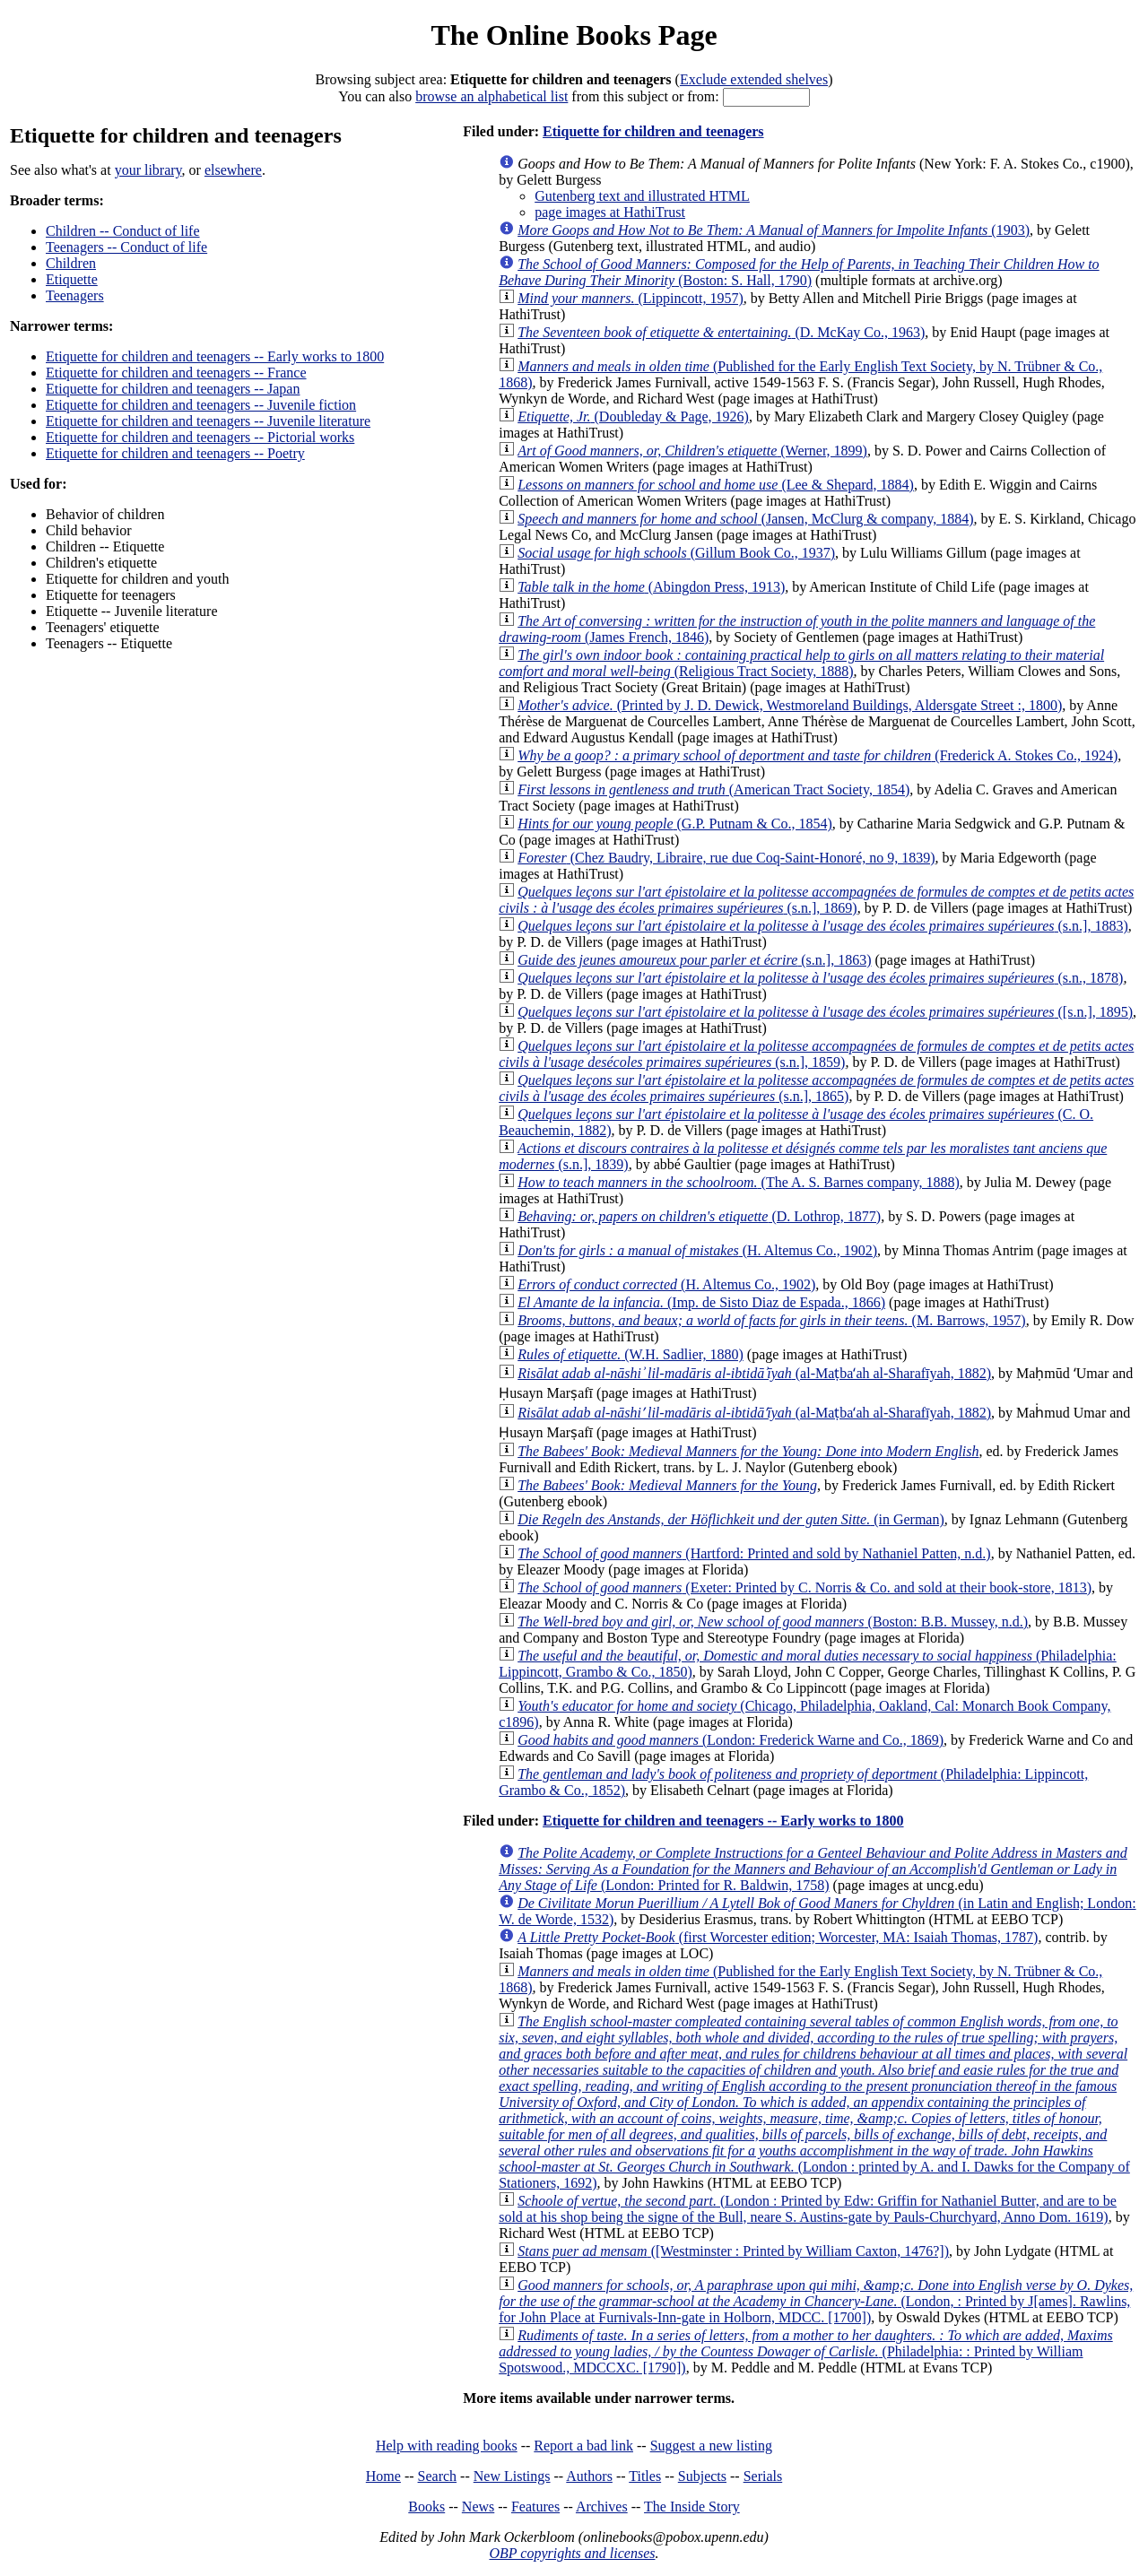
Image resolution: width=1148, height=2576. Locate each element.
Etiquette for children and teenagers (653, 131)
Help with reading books (446, 2445)
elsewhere (233, 170)
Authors (589, 2476)
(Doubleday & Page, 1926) (633, 416)
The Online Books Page (573, 35)
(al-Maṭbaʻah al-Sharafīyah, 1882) (754, 1373)
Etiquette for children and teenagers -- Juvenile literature (208, 421)
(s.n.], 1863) (694, 959)
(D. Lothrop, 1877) (699, 1216)
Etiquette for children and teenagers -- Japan (173, 388)
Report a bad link (583, 2445)
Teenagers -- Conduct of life (126, 247)
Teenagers (75, 295)
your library (148, 170)
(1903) (773, 230)
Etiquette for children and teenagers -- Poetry (175, 453)
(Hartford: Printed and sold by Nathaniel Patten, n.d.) (753, 1553)
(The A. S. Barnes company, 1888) (738, 1182)
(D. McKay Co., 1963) (721, 332)
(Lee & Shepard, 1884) (715, 484)
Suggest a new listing (711, 2445)
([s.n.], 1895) (825, 1011)
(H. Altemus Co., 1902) (697, 1250)
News (478, 2506)
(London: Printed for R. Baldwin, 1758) (813, 1869)
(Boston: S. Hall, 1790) (799, 272)
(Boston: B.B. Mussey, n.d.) (772, 1621)
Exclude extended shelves (754, 79)
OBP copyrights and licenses (572, 2553)
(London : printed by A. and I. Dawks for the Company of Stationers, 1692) (814, 2102)
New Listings (512, 2476)
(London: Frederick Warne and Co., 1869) (730, 1740)
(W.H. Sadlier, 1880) (630, 1354)
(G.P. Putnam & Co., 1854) (674, 823)
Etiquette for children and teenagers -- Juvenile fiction (201, 404)
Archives (602, 2506)
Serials (763, 2476)
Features (535, 2506)
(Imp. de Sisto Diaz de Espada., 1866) (701, 1302)
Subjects (702, 2476)
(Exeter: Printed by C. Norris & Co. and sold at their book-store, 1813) (804, 1587)
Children (71, 263)
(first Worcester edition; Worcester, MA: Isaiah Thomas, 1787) (777, 1937)
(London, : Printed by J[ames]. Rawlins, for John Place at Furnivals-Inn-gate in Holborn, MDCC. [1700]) (816, 2301)
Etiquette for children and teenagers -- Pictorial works (200, 437)
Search (437, 2476)
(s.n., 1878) (820, 977)
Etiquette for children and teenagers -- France (176, 372)
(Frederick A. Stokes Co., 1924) (817, 755)
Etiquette (72, 279)
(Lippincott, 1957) (630, 298)
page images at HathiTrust (610, 212)
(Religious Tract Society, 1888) (801, 663)
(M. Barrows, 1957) (771, 1320)
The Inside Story (692, 2506)
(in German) (730, 1519)
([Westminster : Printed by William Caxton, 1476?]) (733, 2251)
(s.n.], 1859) (816, 1054)
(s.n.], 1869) (816, 899)
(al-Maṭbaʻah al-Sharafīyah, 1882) (754, 1412)
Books (426, 2506)
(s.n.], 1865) (816, 1088)
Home (383, 2476)
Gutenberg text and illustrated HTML (642, 196)
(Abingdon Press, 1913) (651, 586)
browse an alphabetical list (491, 96)
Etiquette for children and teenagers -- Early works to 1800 (215, 356)
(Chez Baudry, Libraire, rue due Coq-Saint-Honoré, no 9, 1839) (726, 857)
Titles (645, 2476)
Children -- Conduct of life (123, 231)
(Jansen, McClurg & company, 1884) (745, 518)
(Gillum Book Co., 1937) (676, 552)
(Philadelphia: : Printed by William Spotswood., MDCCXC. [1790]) (806, 2351)
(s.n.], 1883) (822, 925)
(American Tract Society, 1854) (713, 789)
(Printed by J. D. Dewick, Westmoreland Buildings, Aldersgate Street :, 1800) (789, 705)
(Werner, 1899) (692, 450)
